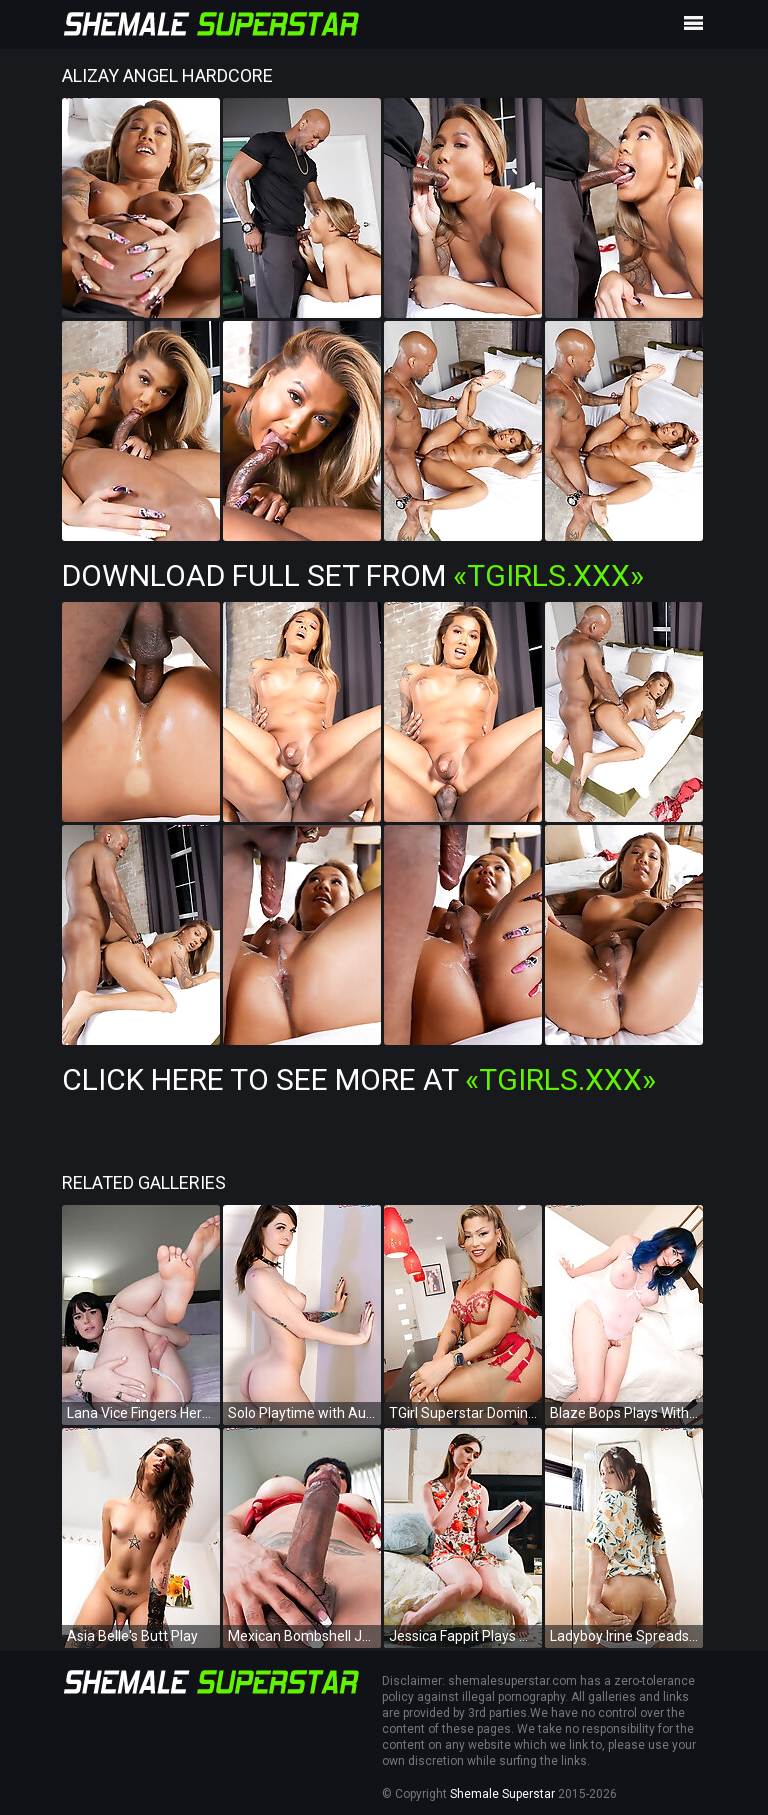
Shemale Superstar (502, 1794)
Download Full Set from (353, 575)
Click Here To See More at (359, 1079)
